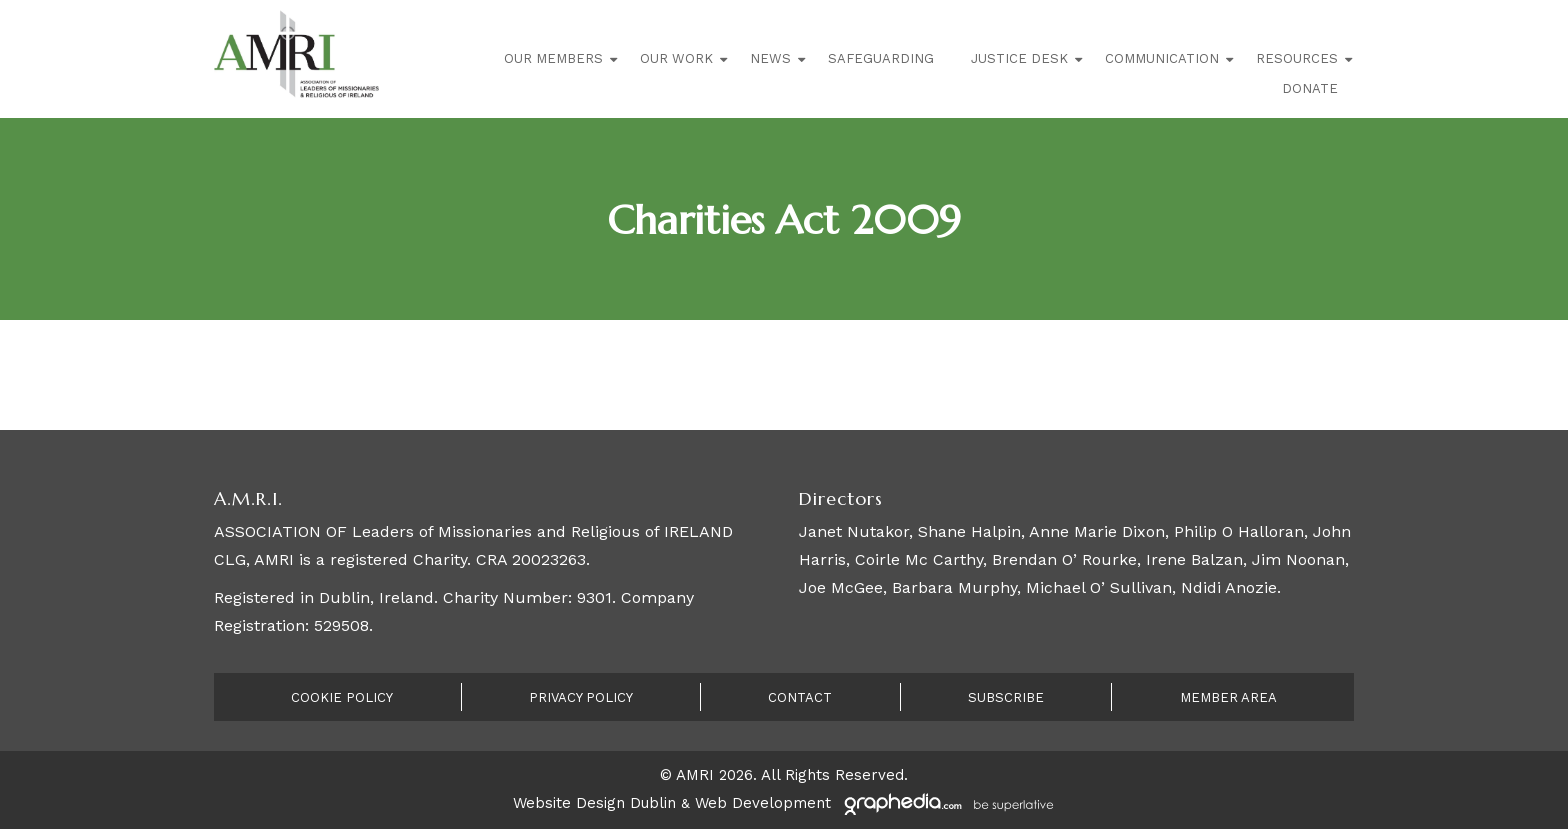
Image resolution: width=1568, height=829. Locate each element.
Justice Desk (1019, 58)
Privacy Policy (581, 697)
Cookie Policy (342, 697)
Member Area (1228, 697)
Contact (800, 697)
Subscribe (1006, 697)
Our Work (676, 58)
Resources (1297, 58)
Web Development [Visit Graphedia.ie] (763, 803)
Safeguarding (881, 58)
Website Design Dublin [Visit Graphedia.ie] (594, 803)
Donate (1310, 88)
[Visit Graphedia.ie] (946, 803)
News (770, 58)
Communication (1162, 58)
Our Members (553, 58)
